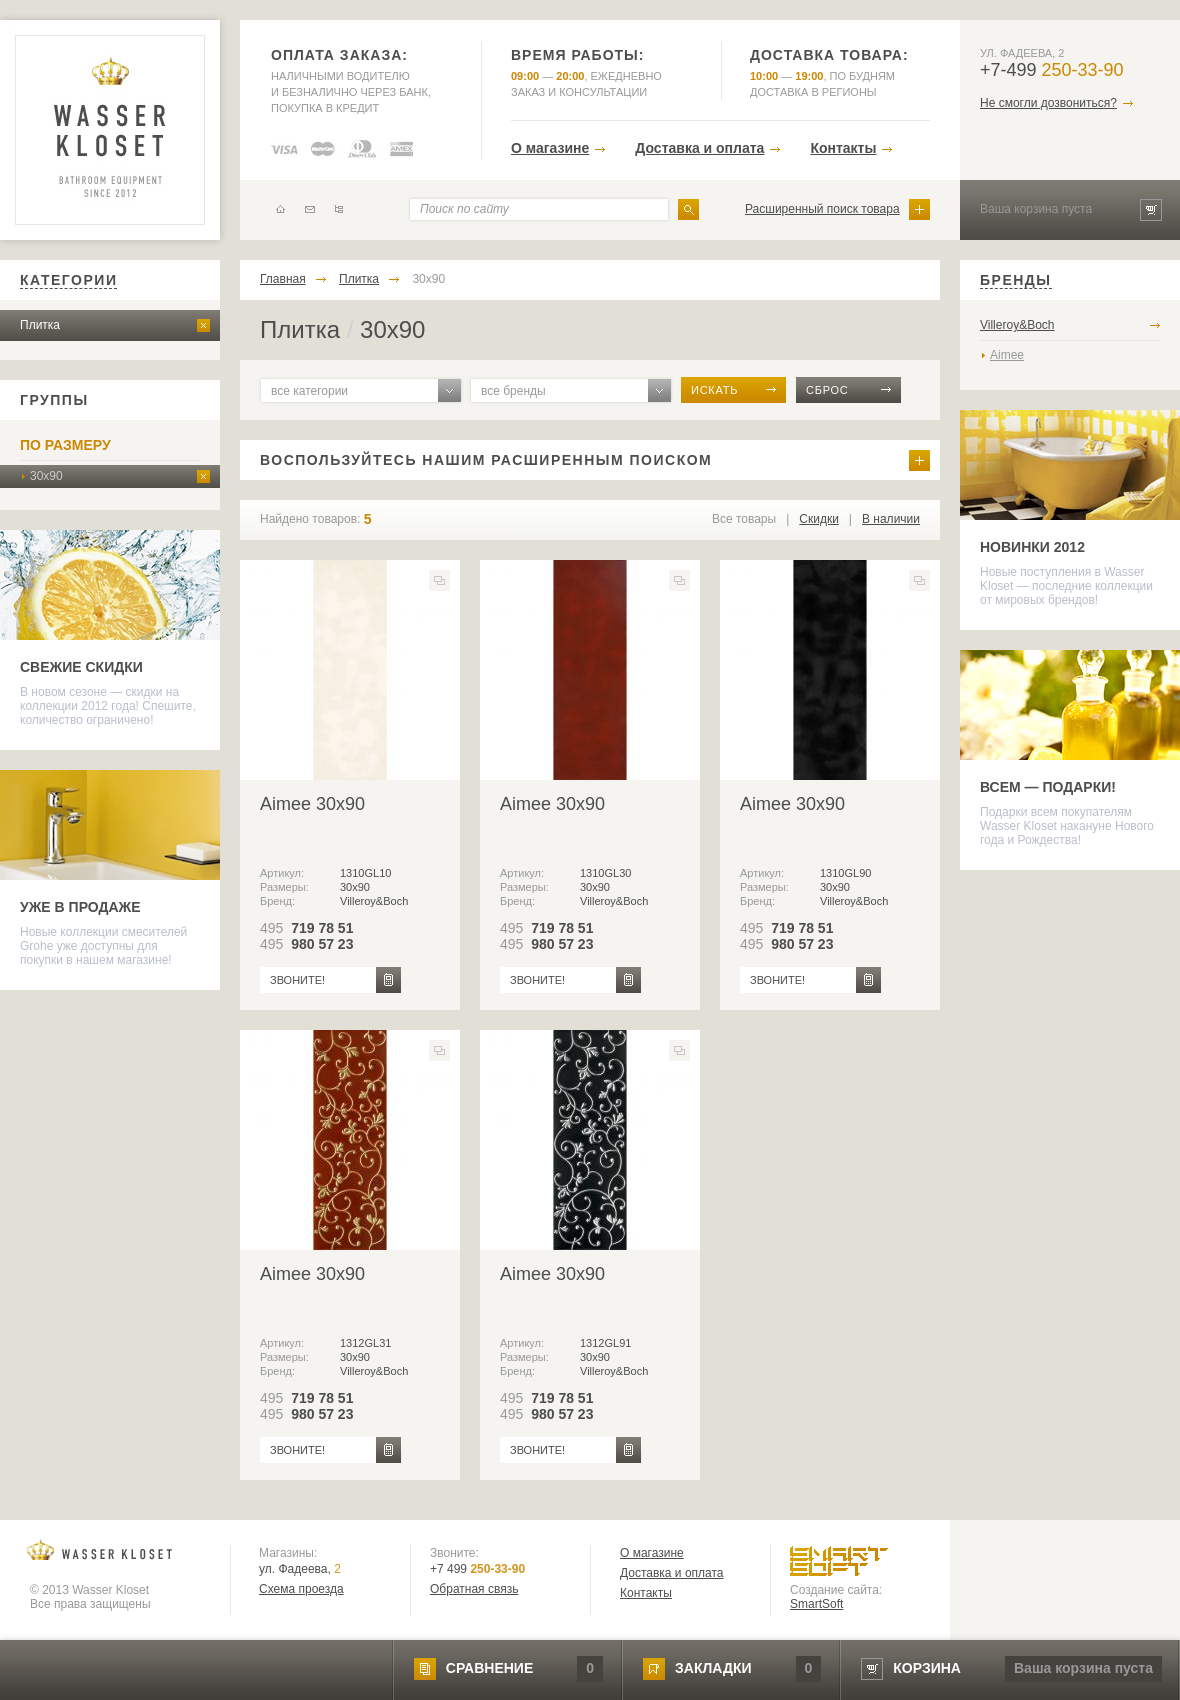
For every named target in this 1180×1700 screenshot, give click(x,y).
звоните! (297, 980)
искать (714, 390)
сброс (827, 390)
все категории (309, 391)
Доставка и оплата (699, 148)
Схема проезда (301, 1589)
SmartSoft (816, 1604)
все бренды (513, 391)
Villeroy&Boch (1017, 325)
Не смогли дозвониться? (1048, 103)
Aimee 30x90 (312, 804)
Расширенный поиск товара (822, 209)
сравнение (489, 1668)
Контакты (843, 148)
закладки (713, 1668)
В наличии (891, 519)
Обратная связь (474, 1589)
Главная (283, 279)
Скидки (819, 519)
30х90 (46, 476)
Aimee (1007, 355)
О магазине (550, 148)
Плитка (40, 325)
